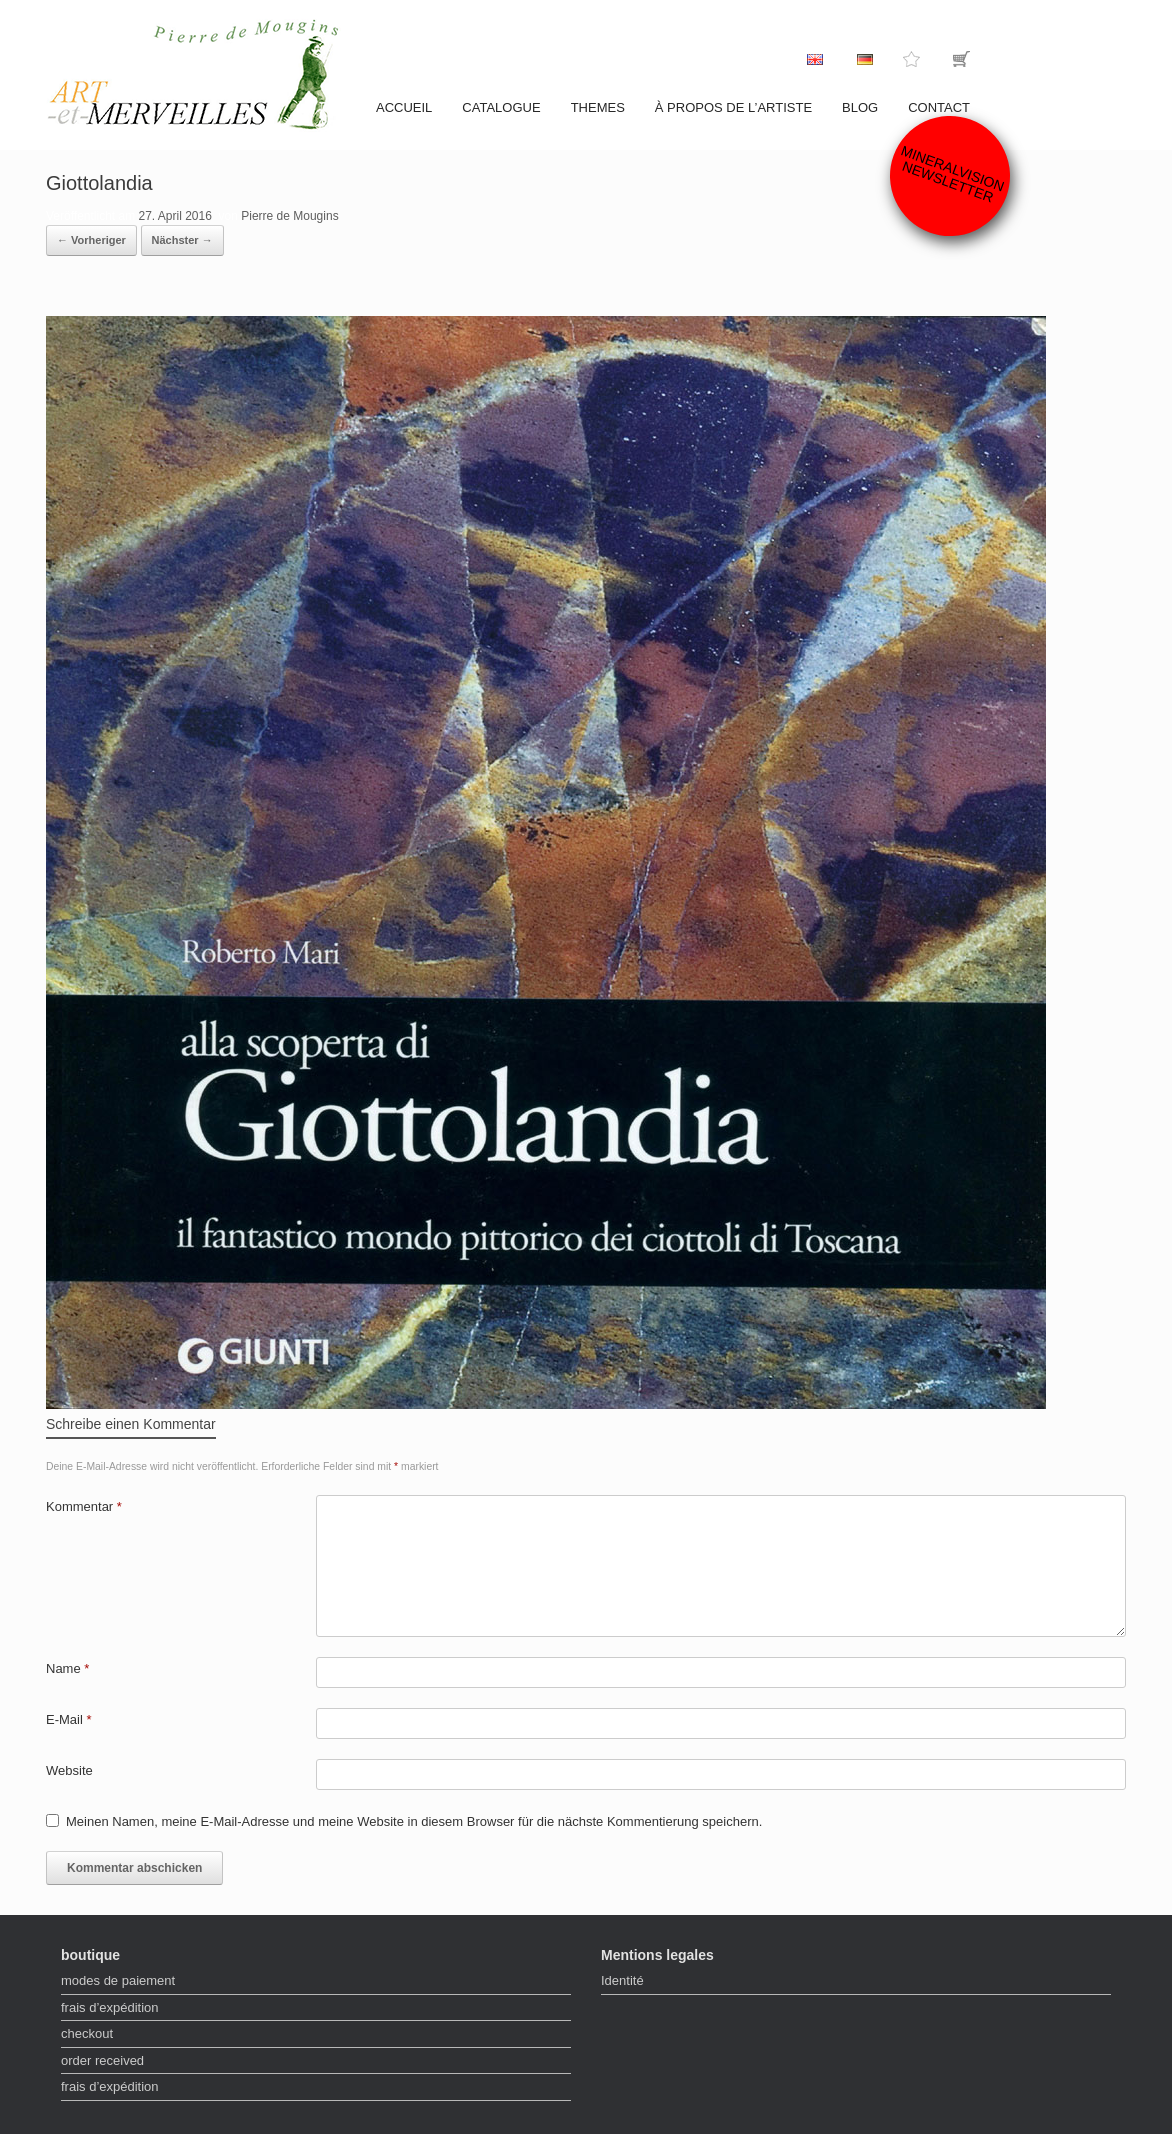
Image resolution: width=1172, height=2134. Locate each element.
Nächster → (182, 240)
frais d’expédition (110, 2007)
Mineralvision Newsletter (953, 173)
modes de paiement (118, 1980)
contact (939, 107)
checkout (87, 2033)
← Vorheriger (91, 240)
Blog (860, 107)
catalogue (501, 107)
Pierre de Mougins (289, 216)
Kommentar (84, 1506)
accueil (404, 107)
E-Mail (69, 1719)
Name (67, 1668)
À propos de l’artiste (733, 107)
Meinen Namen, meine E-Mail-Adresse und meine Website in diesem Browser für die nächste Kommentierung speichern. (414, 1821)
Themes (598, 107)
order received (102, 2060)
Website (69, 1770)
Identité (622, 1980)
